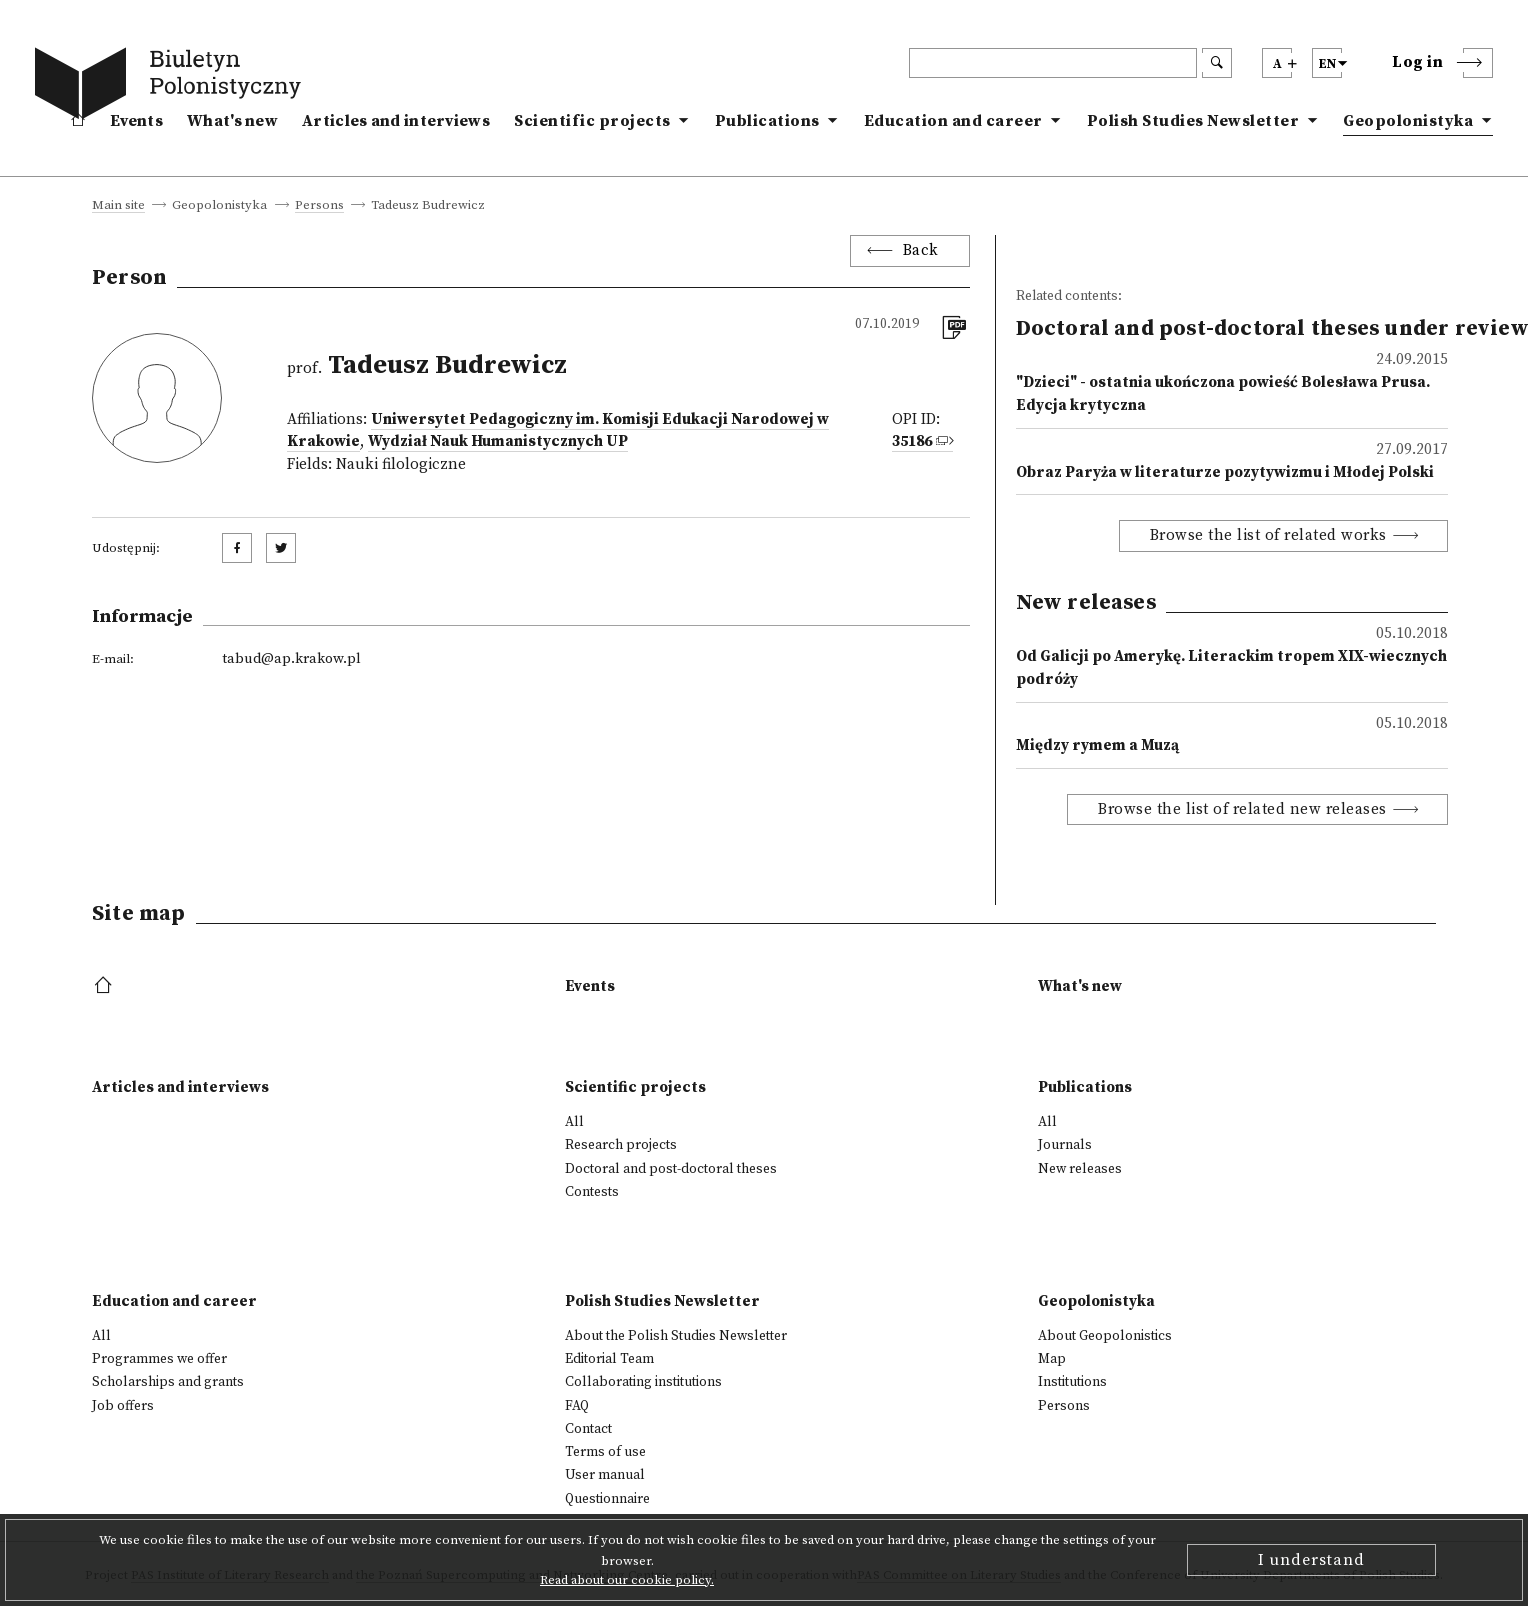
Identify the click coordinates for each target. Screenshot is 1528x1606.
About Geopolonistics (1105, 1336)
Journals (1065, 1145)
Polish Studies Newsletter (1193, 121)
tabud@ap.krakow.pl (291, 659)
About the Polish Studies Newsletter (676, 1336)
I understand (1311, 1560)
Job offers (123, 1406)
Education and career (953, 121)
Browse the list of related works (1268, 535)
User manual (605, 1475)
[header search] (1053, 63)
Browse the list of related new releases (1242, 809)
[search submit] (1217, 63)
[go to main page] (172, 87)
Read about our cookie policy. (627, 1580)
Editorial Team (609, 1359)
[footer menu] (105, 986)
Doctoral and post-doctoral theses (671, 1169)
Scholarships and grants (168, 1382)
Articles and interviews (396, 121)
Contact (588, 1429)
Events (136, 121)
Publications (767, 121)
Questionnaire (607, 1499)
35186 (912, 441)
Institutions (1072, 1382)
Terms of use (605, 1452)
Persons (319, 206)
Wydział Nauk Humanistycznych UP (498, 441)
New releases (1080, 1169)
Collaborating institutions (643, 1382)
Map (1052, 1359)
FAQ (577, 1406)
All (574, 1122)
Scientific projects (592, 121)
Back (921, 250)
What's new (232, 121)
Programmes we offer (159, 1359)
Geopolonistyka (1408, 121)
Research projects (621, 1145)
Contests (592, 1192)
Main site (118, 206)
